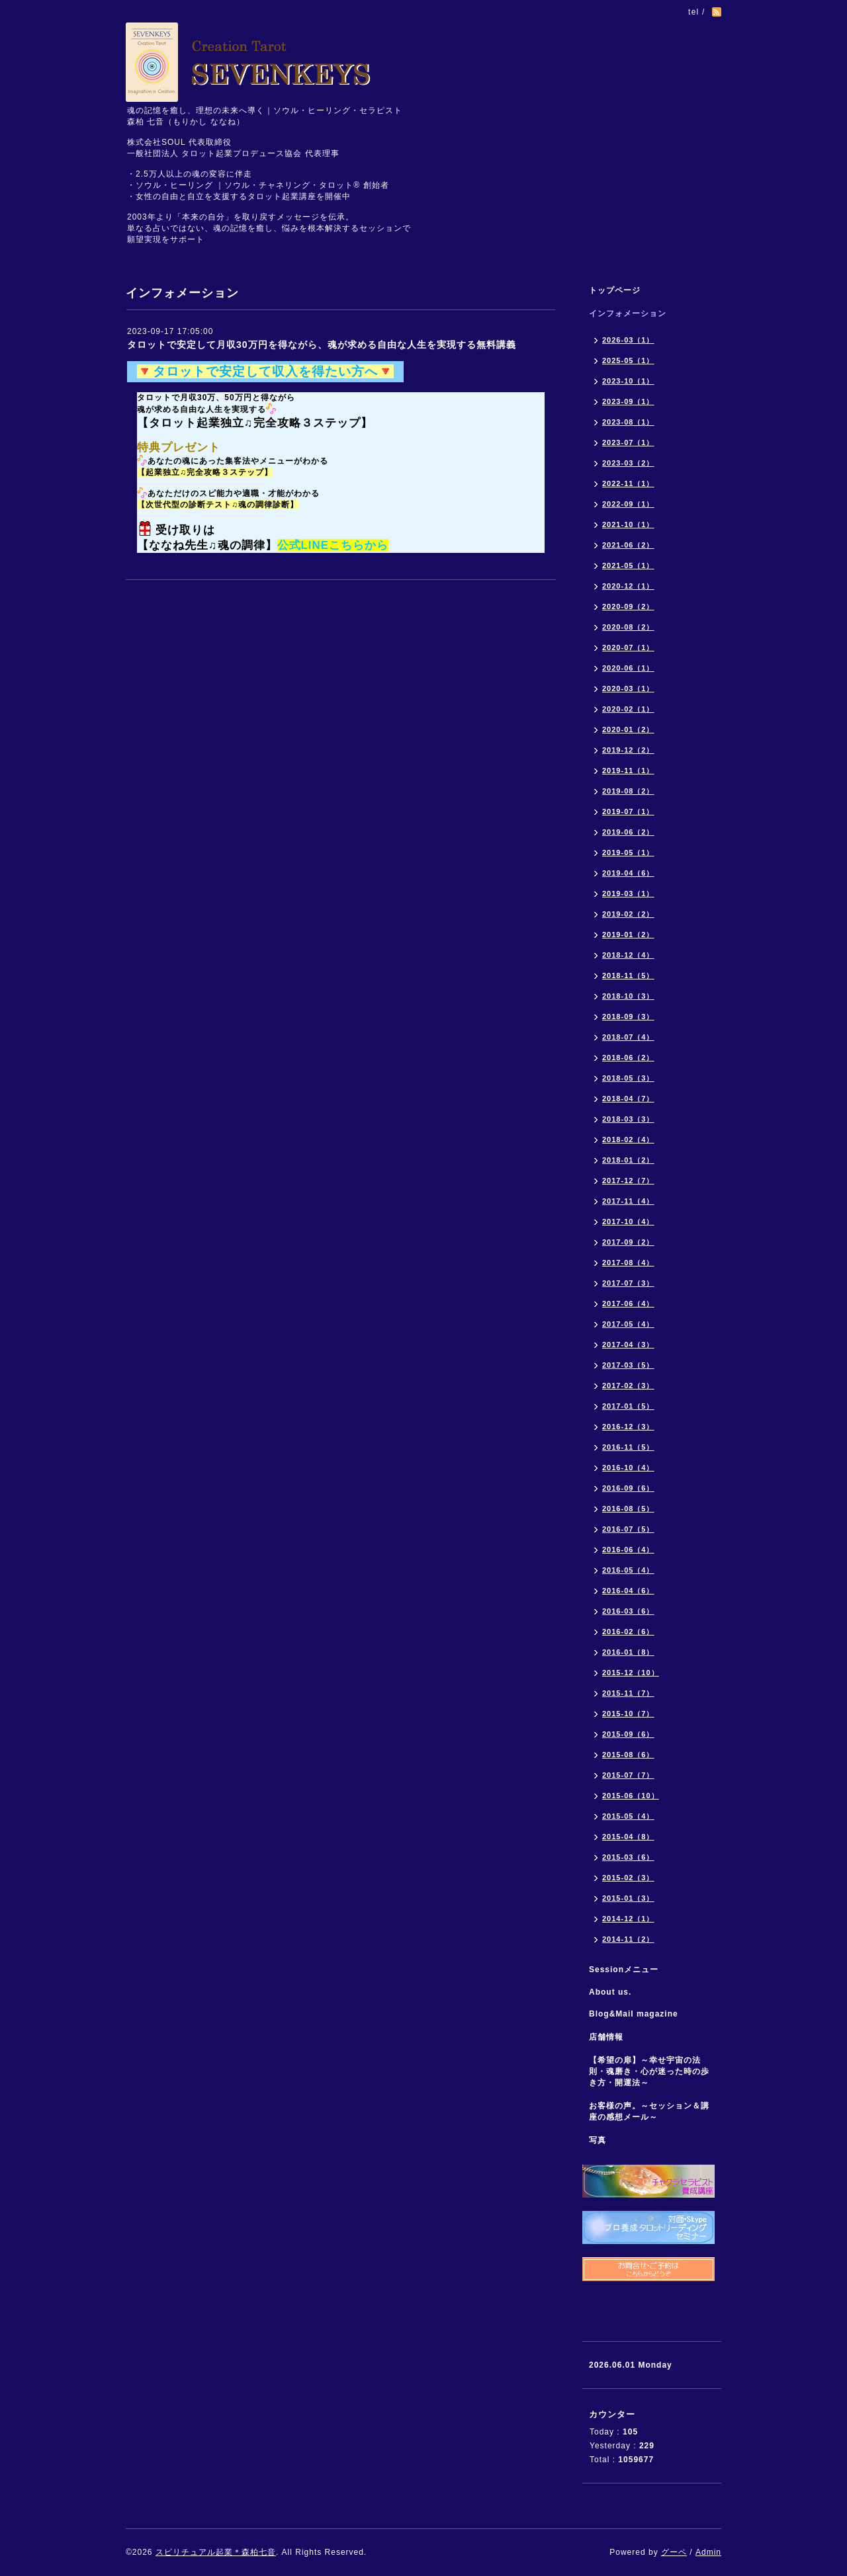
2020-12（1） (628, 586)
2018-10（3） (628, 996)
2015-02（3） (628, 1878)
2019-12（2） (628, 750)
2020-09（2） (628, 606)
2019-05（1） (628, 852)
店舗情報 (606, 2037)
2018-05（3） (628, 1078)
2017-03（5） (628, 1365)
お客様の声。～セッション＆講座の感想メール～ (649, 2111)
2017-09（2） (628, 1242)
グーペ (674, 2552)
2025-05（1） (628, 360)
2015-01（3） (628, 1898)
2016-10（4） (628, 1468)
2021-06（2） (628, 545)
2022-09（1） (628, 504)
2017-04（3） (628, 1345)
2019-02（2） (628, 914)
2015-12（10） (630, 1673)
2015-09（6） (628, 1734)
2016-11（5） (628, 1447)
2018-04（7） (628, 1098)
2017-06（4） (628, 1304)
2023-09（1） (628, 401)
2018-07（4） (628, 1037)
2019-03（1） (628, 893)
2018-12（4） (628, 955)
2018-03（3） (628, 1119)
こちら (347, 545)
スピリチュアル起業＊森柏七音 (216, 2552)
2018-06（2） (628, 1057)
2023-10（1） (628, 381)
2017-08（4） (628, 1263)
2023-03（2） (628, 463)
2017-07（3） (628, 1283)
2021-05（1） (628, 565)
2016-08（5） (628, 1509)
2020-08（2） (628, 627)
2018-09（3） (628, 1016)
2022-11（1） (628, 483)
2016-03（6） (628, 1611)
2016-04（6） (628, 1591)
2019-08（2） (628, 791)
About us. (610, 1992)
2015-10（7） (628, 1714)
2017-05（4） (628, 1324)
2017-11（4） (628, 1201)
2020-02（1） (628, 709)
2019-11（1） (628, 770)
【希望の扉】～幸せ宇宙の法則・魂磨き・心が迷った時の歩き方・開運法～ (649, 2071)
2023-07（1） (628, 442)
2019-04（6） (628, 873)
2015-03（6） (628, 1857)
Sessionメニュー (623, 1969)
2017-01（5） (628, 1406)
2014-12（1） (628, 1919)
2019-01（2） (628, 934)
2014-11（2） (628, 1939)
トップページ (615, 290)
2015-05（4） (628, 1816)
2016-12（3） (628, 1427)
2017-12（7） (628, 1180)
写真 (597, 2140)
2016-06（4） (628, 1550)
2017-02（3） (628, 1386)
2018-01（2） (628, 1160)
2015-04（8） (628, 1837)
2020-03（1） (628, 688)
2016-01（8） (628, 1652)
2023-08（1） (628, 422)
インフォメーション (627, 313)
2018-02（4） (628, 1139)
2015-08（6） (628, 1755)
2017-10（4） (628, 1222)
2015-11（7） (628, 1693)
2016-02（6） (628, 1632)
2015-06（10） (630, 1796)
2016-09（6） (628, 1488)
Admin (708, 2552)
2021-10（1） (628, 524)
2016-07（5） (628, 1529)
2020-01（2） (628, 729)
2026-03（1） (628, 340)
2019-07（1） (628, 811)
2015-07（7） (628, 1775)
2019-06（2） (628, 832)
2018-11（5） (628, 975)
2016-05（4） (628, 1570)
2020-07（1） (628, 647)
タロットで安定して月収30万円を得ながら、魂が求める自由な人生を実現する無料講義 (321, 344)
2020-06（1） (628, 668)
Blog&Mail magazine (638, 2013)
